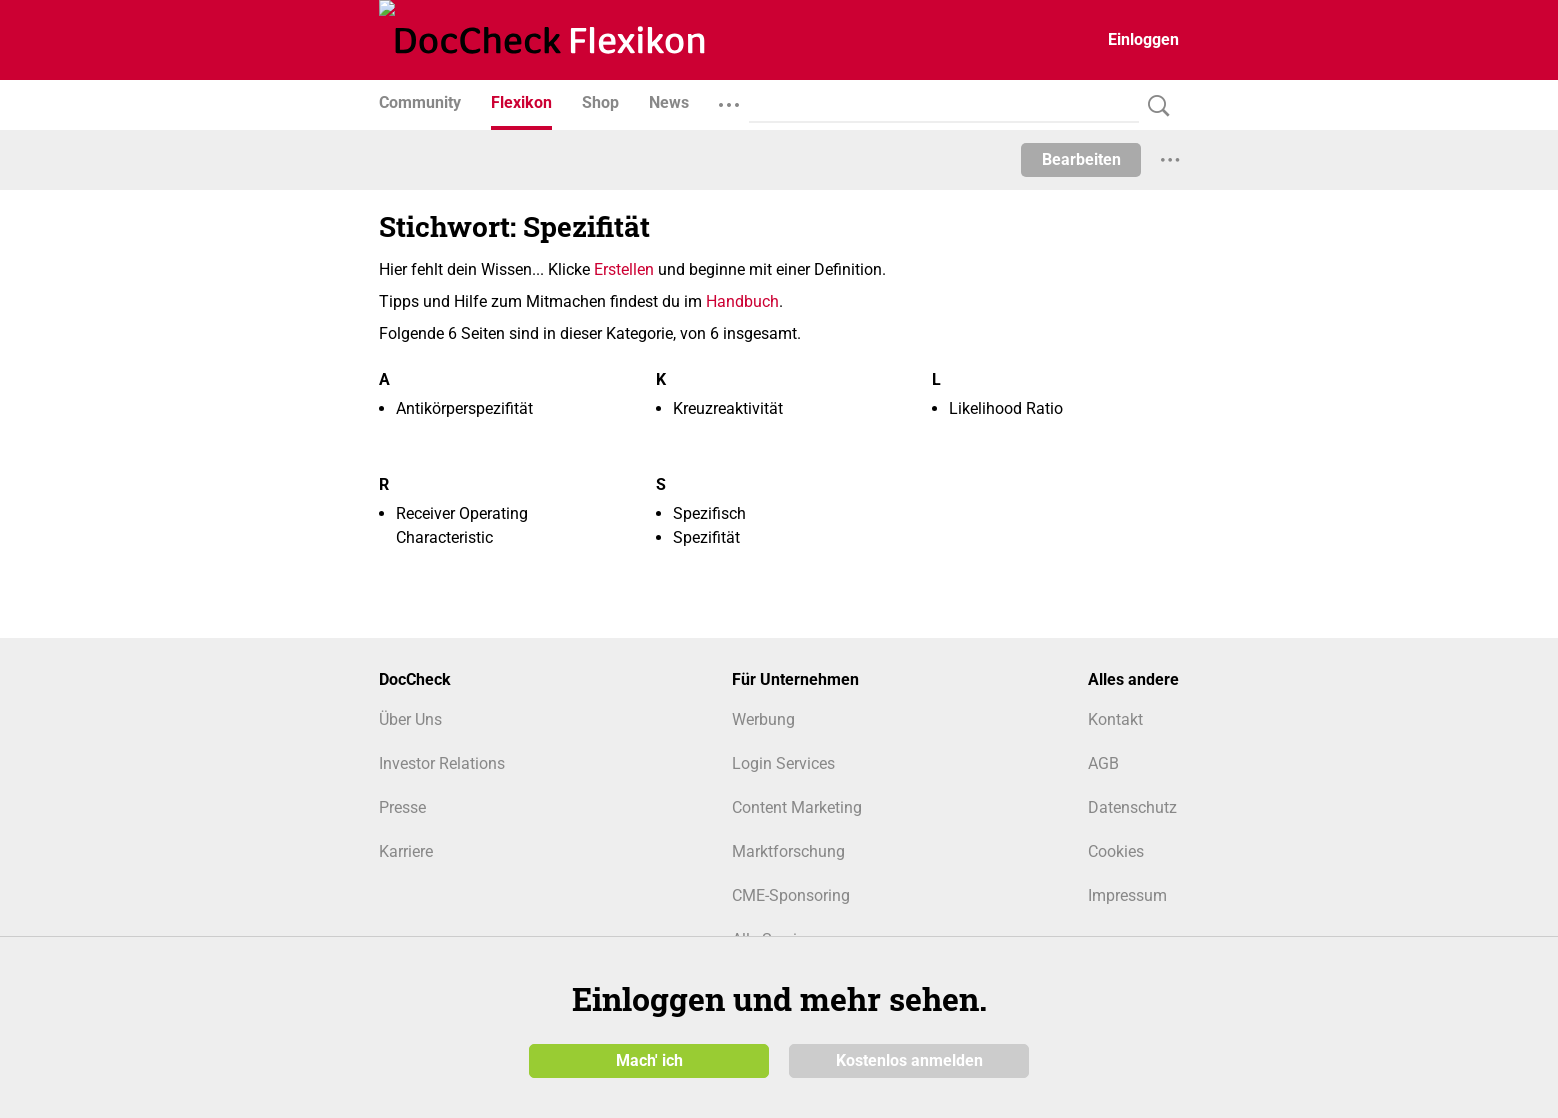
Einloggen (1143, 39)
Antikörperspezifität (464, 408)
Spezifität (706, 537)
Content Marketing (797, 807)
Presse (402, 807)
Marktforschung (788, 851)
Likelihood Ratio (1006, 408)
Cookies (1116, 851)
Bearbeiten (1081, 159)
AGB (1103, 763)
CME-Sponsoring (791, 895)
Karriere (406, 851)
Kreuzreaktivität (728, 408)
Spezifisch (709, 513)
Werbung (763, 719)
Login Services (783, 763)
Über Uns (410, 719)
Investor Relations (442, 763)
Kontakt (1115, 719)
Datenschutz (1132, 807)
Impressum (1127, 895)
